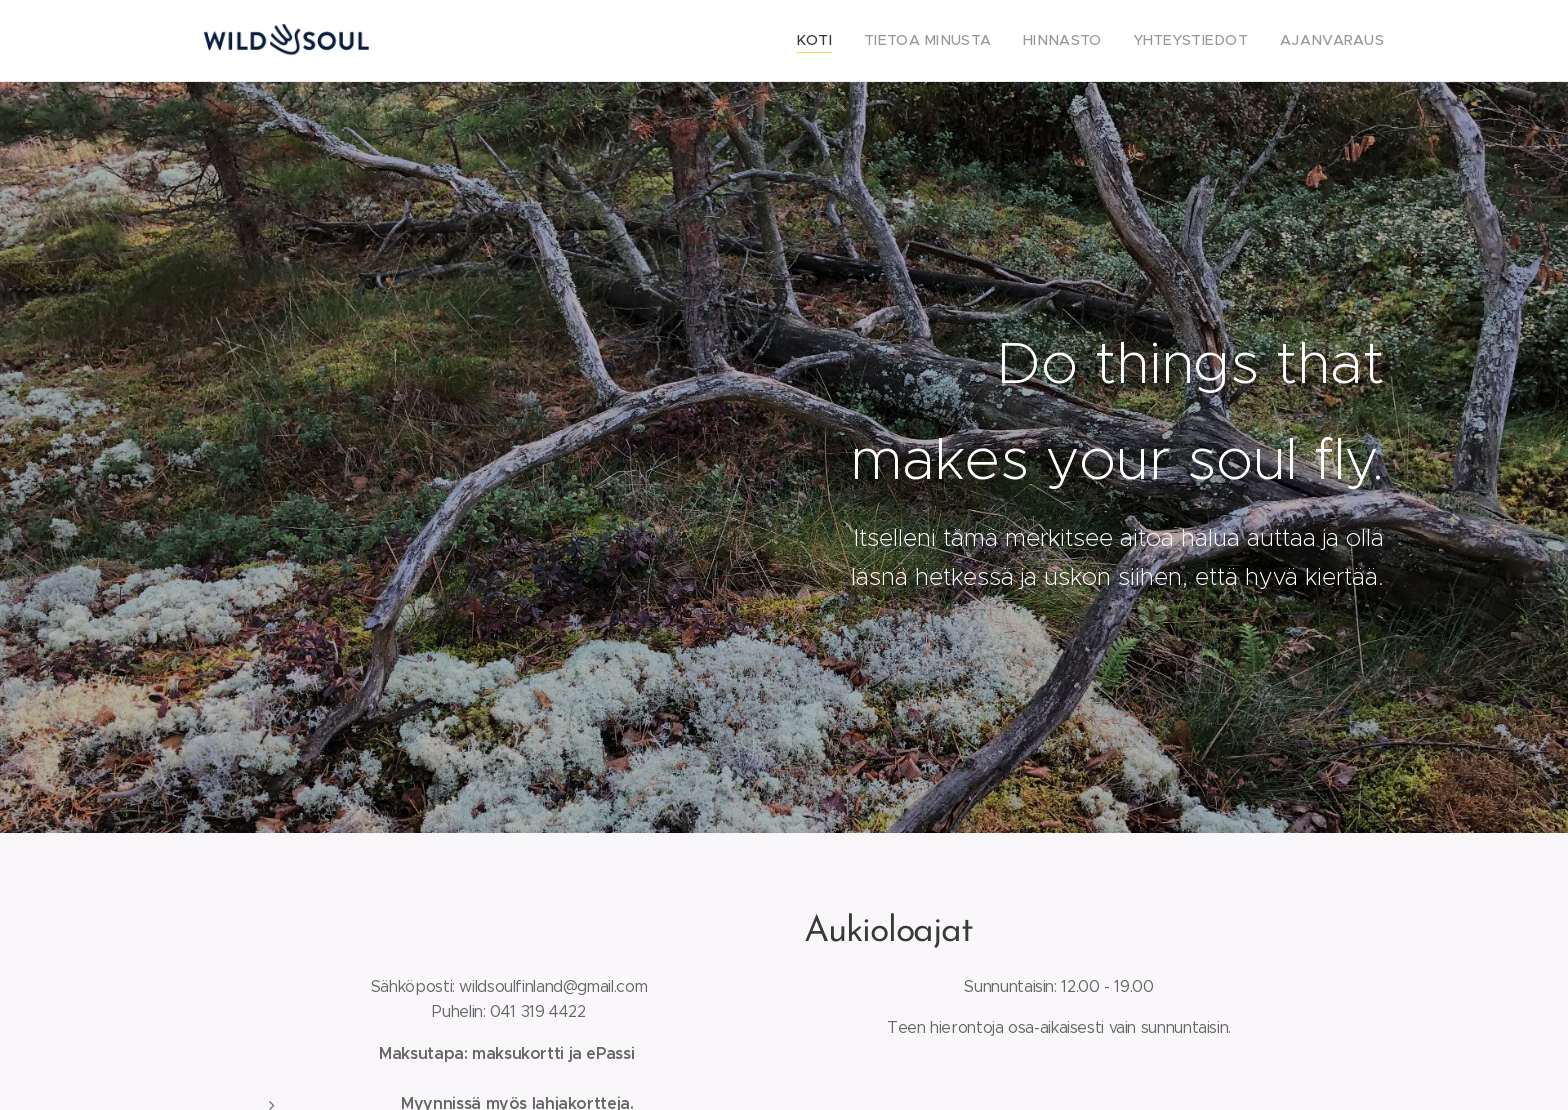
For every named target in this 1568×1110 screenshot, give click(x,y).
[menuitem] (859, 41)
